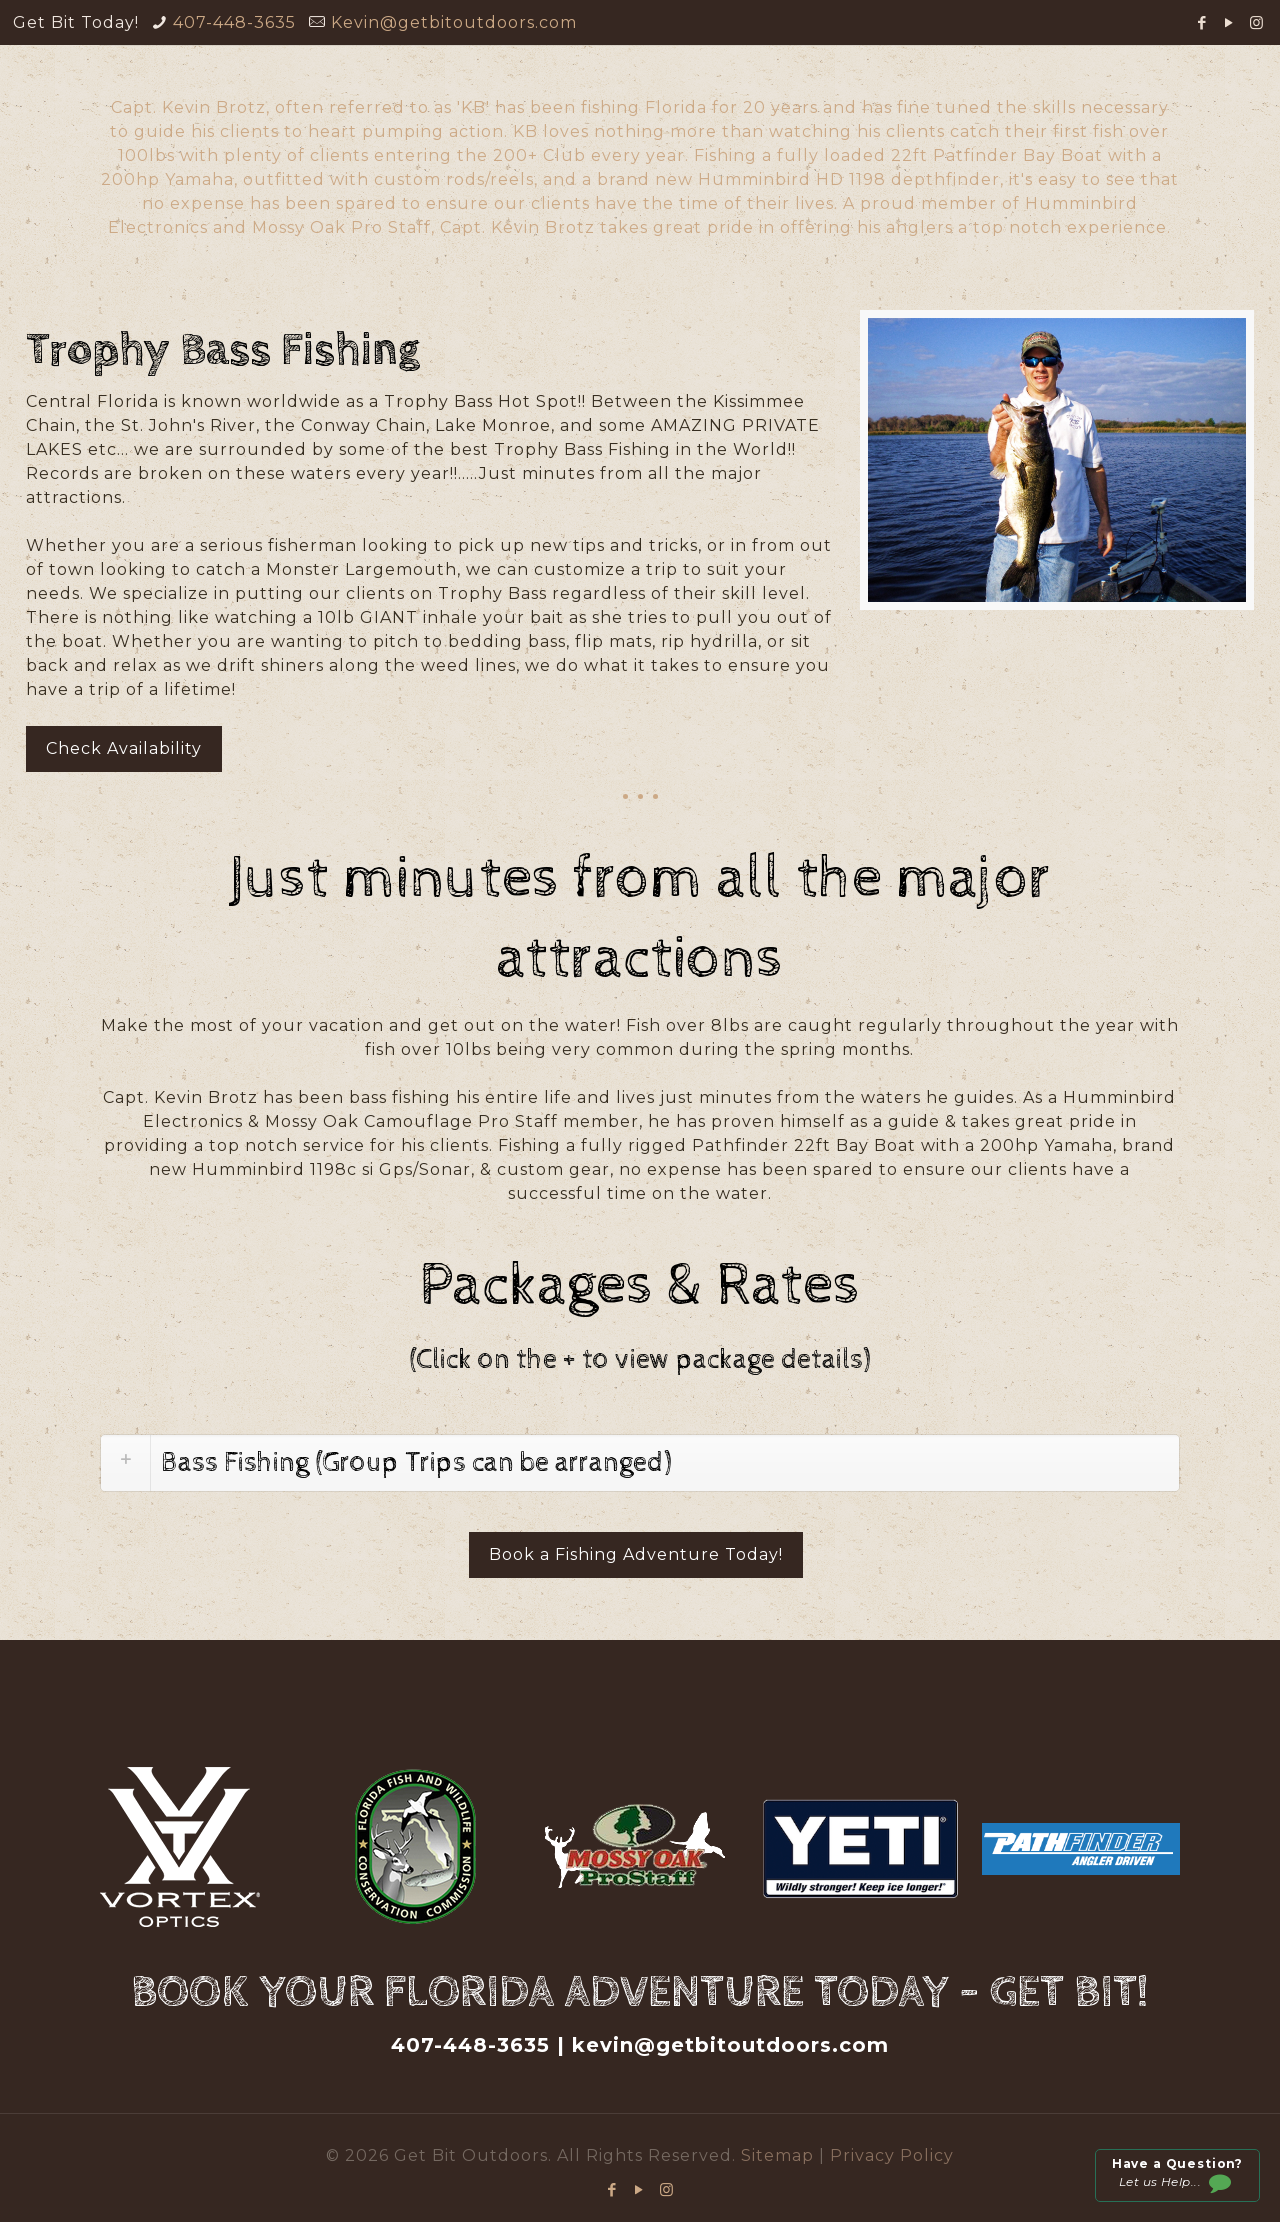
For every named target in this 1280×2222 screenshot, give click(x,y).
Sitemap (780, 2155)
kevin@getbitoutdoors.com (730, 2045)
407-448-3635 (234, 22)
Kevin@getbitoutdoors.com (454, 22)
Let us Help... (1177, 2176)
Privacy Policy (892, 2155)
